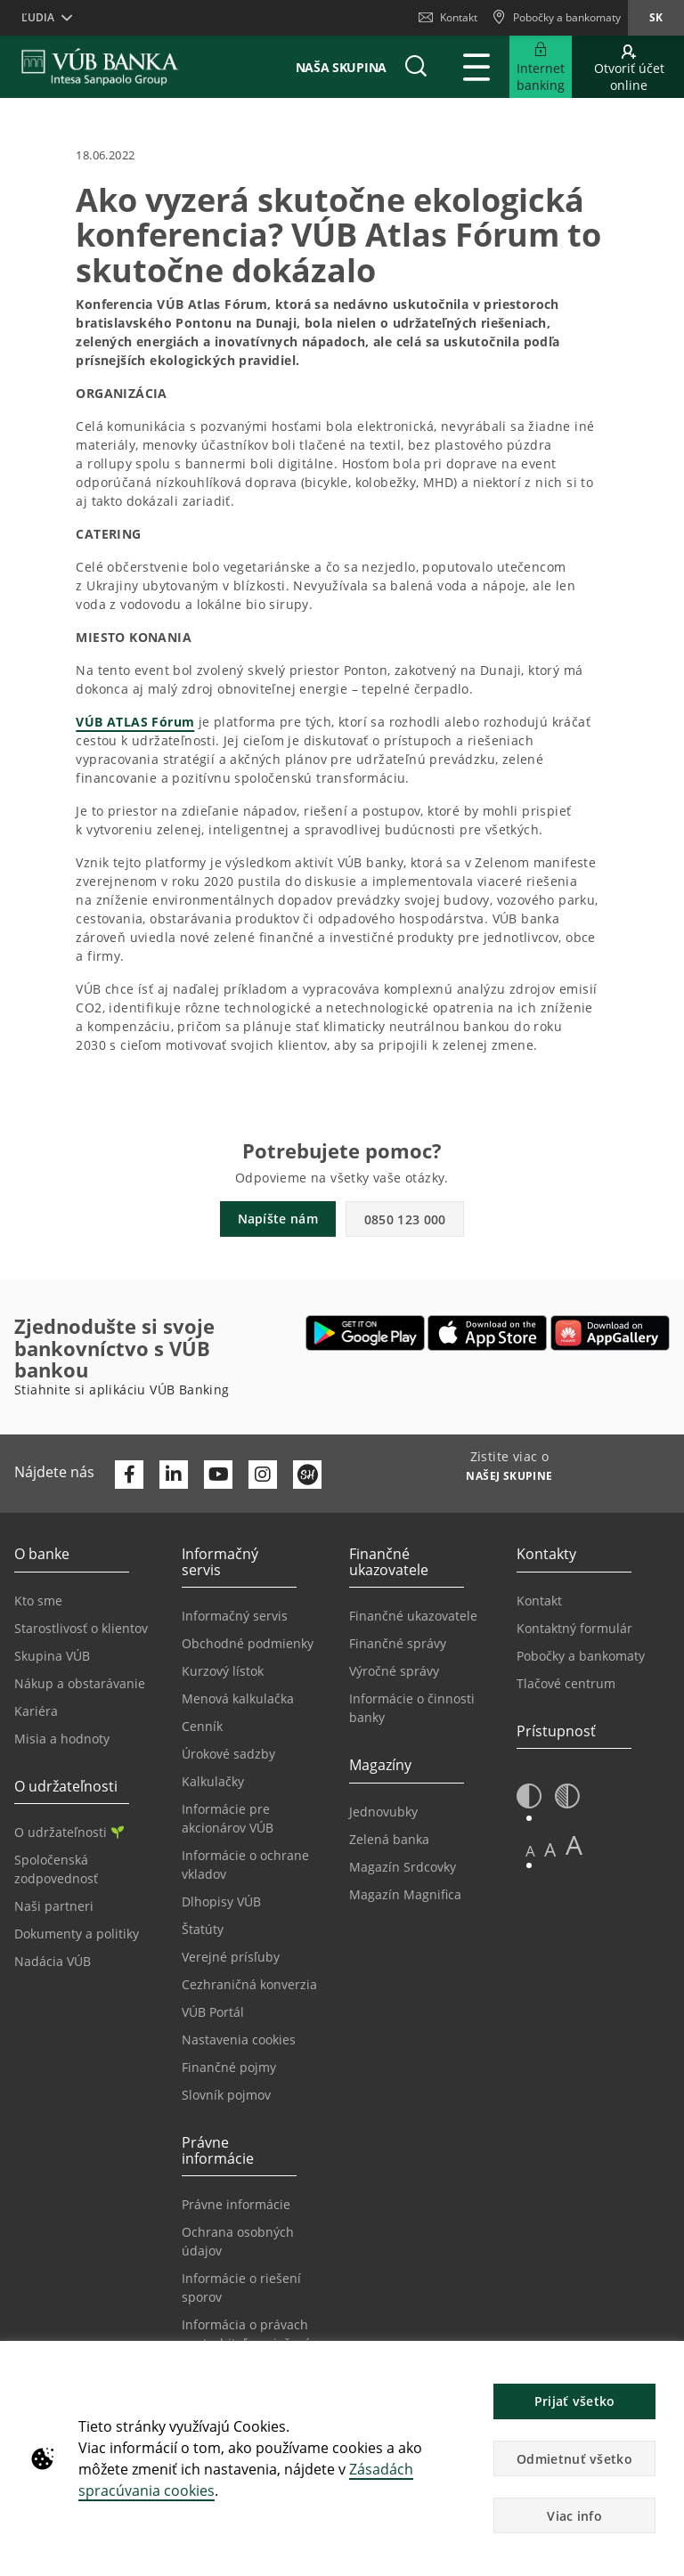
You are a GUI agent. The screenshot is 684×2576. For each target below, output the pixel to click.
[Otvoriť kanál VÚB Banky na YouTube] (218, 1474)
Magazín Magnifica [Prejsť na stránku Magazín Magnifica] (405, 1894)
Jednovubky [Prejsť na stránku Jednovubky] (383, 1811)
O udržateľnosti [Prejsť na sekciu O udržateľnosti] (69, 1832)
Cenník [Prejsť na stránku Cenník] (202, 1726)
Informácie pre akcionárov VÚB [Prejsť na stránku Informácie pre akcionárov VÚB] (227, 1818)
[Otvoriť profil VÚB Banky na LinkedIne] (173, 1474)
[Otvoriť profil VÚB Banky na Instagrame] (262, 1474)
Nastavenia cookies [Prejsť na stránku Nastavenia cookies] (239, 2039)
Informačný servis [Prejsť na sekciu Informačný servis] (235, 1615)
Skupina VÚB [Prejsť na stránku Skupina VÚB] (52, 1655)
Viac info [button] (574, 2515)
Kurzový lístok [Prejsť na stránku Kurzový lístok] (223, 1670)
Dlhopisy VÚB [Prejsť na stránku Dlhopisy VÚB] (221, 1901)
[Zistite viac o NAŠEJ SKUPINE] (509, 1478)
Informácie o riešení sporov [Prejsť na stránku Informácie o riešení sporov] (241, 2287)
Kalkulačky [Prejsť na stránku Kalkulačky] (213, 1781)
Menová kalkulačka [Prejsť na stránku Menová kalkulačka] (238, 1698)
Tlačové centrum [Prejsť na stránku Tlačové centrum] (566, 1683)
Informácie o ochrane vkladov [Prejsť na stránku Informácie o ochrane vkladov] (245, 1864)
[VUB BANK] (100, 67)
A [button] (530, 1851)
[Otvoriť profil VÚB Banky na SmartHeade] (307, 1474)
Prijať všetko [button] (574, 2401)
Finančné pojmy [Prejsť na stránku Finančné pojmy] (229, 2067)
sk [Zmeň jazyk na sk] (656, 17)
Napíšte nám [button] (278, 1218)
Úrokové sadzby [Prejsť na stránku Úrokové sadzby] (228, 1753)
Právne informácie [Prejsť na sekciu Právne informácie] (236, 2204)
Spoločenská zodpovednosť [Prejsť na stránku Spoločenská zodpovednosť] (56, 1869)
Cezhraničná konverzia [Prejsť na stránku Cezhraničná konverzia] (249, 1984)
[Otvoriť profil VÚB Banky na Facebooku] (129, 1474)
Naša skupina (341, 67)
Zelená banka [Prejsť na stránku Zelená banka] (389, 1839)
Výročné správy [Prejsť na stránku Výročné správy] (394, 1670)
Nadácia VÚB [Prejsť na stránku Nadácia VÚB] (52, 1961)
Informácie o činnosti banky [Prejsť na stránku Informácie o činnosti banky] (412, 1708)
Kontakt (448, 17)
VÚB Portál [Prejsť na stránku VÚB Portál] (213, 2011)
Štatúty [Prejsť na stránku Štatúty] (203, 1929)
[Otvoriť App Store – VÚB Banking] (488, 1333)
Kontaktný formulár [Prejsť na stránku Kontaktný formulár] (574, 1628)
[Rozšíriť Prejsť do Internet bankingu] (540, 67)
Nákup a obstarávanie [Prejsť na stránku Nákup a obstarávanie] (79, 1683)
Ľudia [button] (37, 17)
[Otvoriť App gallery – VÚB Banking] (610, 1333)
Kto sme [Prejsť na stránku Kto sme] (38, 1600)
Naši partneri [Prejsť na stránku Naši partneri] (54, 1905)
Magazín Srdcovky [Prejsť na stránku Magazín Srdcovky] (402, 1866)
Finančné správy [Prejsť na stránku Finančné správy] (397, 1643)
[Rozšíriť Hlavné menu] (476, 67)
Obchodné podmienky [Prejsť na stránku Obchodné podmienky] (248, 1643)
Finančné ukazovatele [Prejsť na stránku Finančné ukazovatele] (413, 1615)
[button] (416, 67)
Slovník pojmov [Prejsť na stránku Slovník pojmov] (226, 2094)
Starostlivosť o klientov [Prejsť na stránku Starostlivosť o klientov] (81, 1628)
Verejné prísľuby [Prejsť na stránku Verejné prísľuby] (231, 1956)
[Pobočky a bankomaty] (556, 18)
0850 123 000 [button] (405, 1219)
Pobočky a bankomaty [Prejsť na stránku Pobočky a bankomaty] (581, 1655)
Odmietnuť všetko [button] (574, 2458)
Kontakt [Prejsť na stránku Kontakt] (539, 1600)
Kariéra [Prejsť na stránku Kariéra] (36, 1710)
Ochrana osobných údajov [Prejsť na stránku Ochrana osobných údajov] (238, 2241)
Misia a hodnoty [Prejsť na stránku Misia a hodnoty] (62, 1738)
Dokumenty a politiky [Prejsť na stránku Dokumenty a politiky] (76, 1933)
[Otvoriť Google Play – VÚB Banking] (365, 1333)
